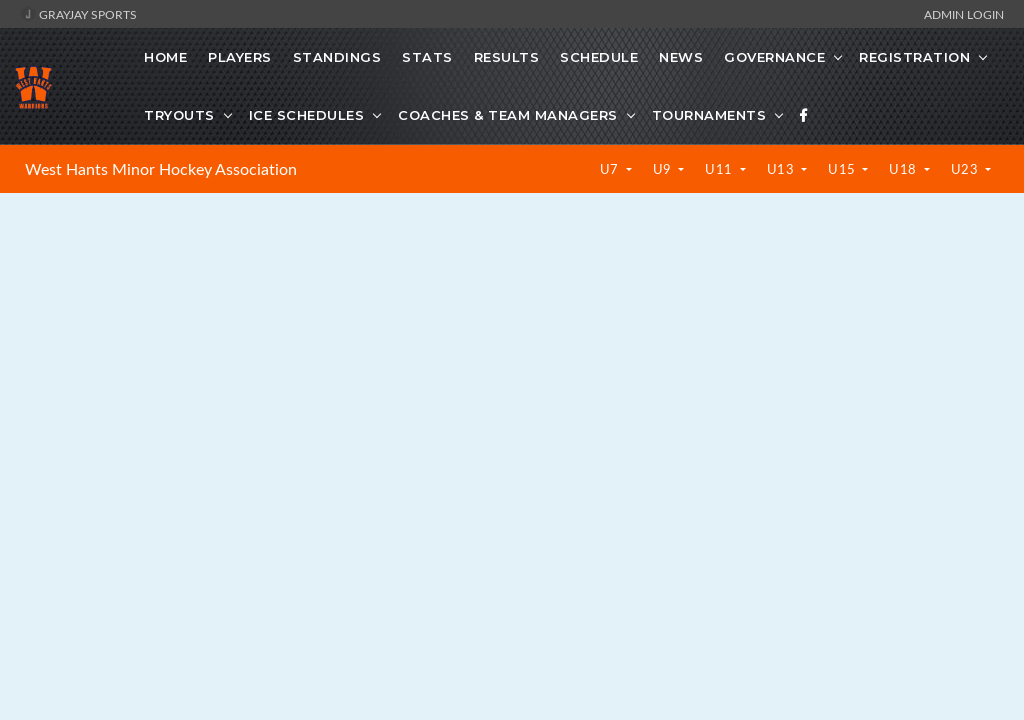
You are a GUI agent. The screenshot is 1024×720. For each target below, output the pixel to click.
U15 (843, 169)
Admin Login (964, 14)
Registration (914, 57)
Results (507, 57)
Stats (427, 57)
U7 (611, 169)
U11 (720, 169)
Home (165, 57)
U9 (664, 169)
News (681, 57)
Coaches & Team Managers (508, 115)
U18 (904, 169)
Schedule (599, 57)
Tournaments (709, 115)
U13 (782, 169)
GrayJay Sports (78, 14)
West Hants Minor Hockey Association (161, 169)
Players (240, 57)
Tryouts (179, 115)
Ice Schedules (307, 115)
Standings (337, 57)
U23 (966, 169)
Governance (774, 57)
